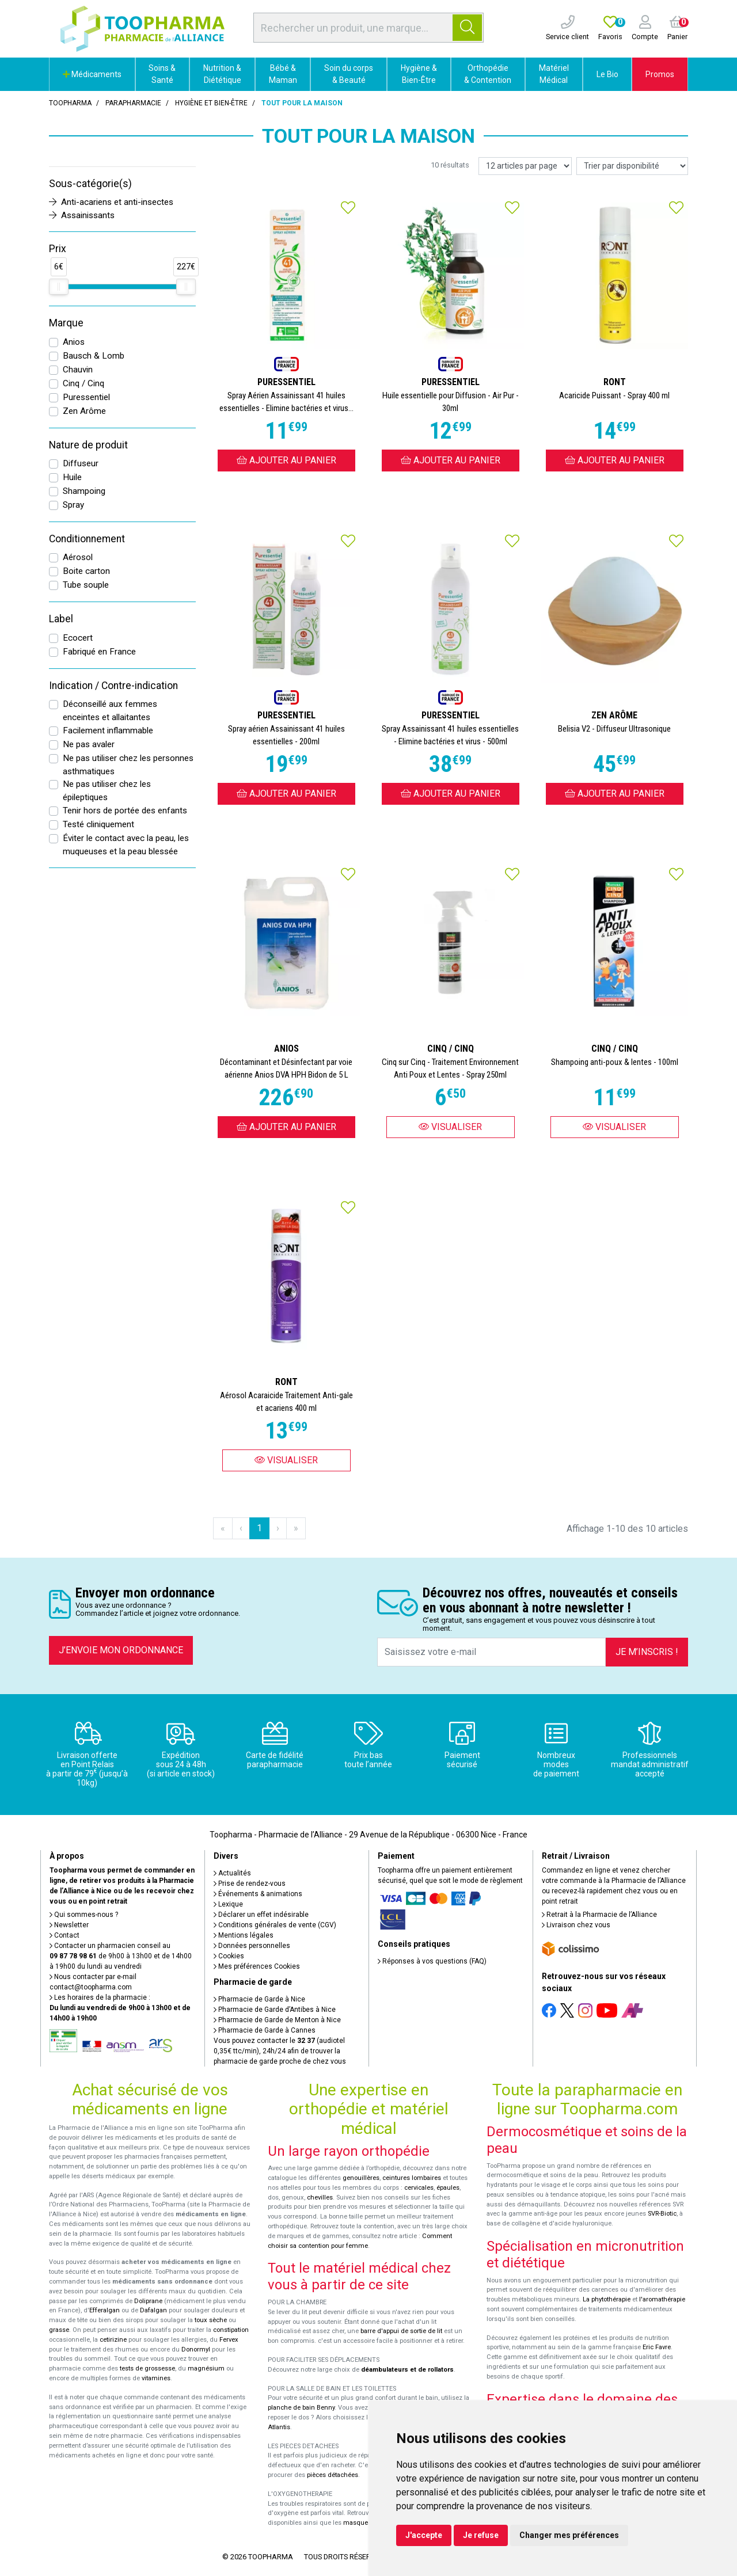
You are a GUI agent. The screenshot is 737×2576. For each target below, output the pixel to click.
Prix (57, 248)
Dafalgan (153, 2310)
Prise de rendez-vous (250, 1883)
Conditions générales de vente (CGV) (275, 1925)
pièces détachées (332, 2475)
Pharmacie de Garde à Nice (259, 1999)
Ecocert (78, 638)
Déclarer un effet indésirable (261, 1915)
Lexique (228, 1904)
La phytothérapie (606, 2299)
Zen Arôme (84, 411)
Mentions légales (243, 1935)
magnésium (206, 2368)
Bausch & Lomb (93, 356)
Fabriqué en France (99, 651)
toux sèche (211, 2320)
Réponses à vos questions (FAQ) (432, 1961)
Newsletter (69, 1925)
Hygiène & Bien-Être (419, 74)
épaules (447, 2187)
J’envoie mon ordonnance (121, 1650)
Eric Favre (657, 2347)
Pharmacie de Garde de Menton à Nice (277, 2020)
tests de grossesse (147, 2368)
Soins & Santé (162, 74)
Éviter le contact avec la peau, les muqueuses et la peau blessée (126, 845)
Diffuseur (80, 463)
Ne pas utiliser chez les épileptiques (107, 790)
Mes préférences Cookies (257, 1966)
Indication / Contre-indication (113, 685)
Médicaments (92, 74)
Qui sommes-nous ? (84, 1915)
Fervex (228, 2339)
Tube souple (86, 585)
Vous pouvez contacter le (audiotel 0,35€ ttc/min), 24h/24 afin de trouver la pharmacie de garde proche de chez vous (280, 2051)
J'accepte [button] (423, 2535)
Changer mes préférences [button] (569, 2535)
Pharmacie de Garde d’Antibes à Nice (275, 2010)
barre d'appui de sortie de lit (401, 2331)
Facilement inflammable (108, 730)
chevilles (320, 2197)
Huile (72, 477)
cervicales (419, 2187)
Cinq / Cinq (83, 383)
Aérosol (78, 557)
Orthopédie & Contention (487, 74)
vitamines (156, 2378)
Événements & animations (258, 1894)
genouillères (361, 2178)
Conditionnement (87, 539)
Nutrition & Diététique (222, 74)
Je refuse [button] (481, 2535)
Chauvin (78, 369)
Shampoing (84, 491)
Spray (73, 505)
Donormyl (195, 2349)
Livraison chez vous (576, 1925)
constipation (231, 2330)
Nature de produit (88, 445)
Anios (74, 342)
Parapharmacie (133, 103)
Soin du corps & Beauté (348, 74)
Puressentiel (86, 397)
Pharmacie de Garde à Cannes (265, 2030)
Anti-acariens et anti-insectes (111, 202)
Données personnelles (252, 1946)
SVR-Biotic (662, 2213)
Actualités (232, 1873)
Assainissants (82, 215)
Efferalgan (104, 2310)
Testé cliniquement (98, 824)
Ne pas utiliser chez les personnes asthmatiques (128, 765)
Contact (64, 1935)
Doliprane (148, 2301)
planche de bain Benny (301, 2407)
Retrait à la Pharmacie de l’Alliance (599, 1915)
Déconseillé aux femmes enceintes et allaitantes (110, 710)
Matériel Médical (554, 74)
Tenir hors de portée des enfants (125, 810)
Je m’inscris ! (647, 1651)
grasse (59, 2330)
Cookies (229, 1956)
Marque (66, 323)
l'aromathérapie (662, 2299)
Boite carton (86, 571)
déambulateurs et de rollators (407, 2369)
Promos (659, 74)
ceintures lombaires (411, 2178)
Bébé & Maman (283, 74)
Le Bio (607, 74)
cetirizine (113, 2339)
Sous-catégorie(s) (90, 183)
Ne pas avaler (89, 744)
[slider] (59, 287)
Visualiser (450, 1126)
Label (61, 619)
